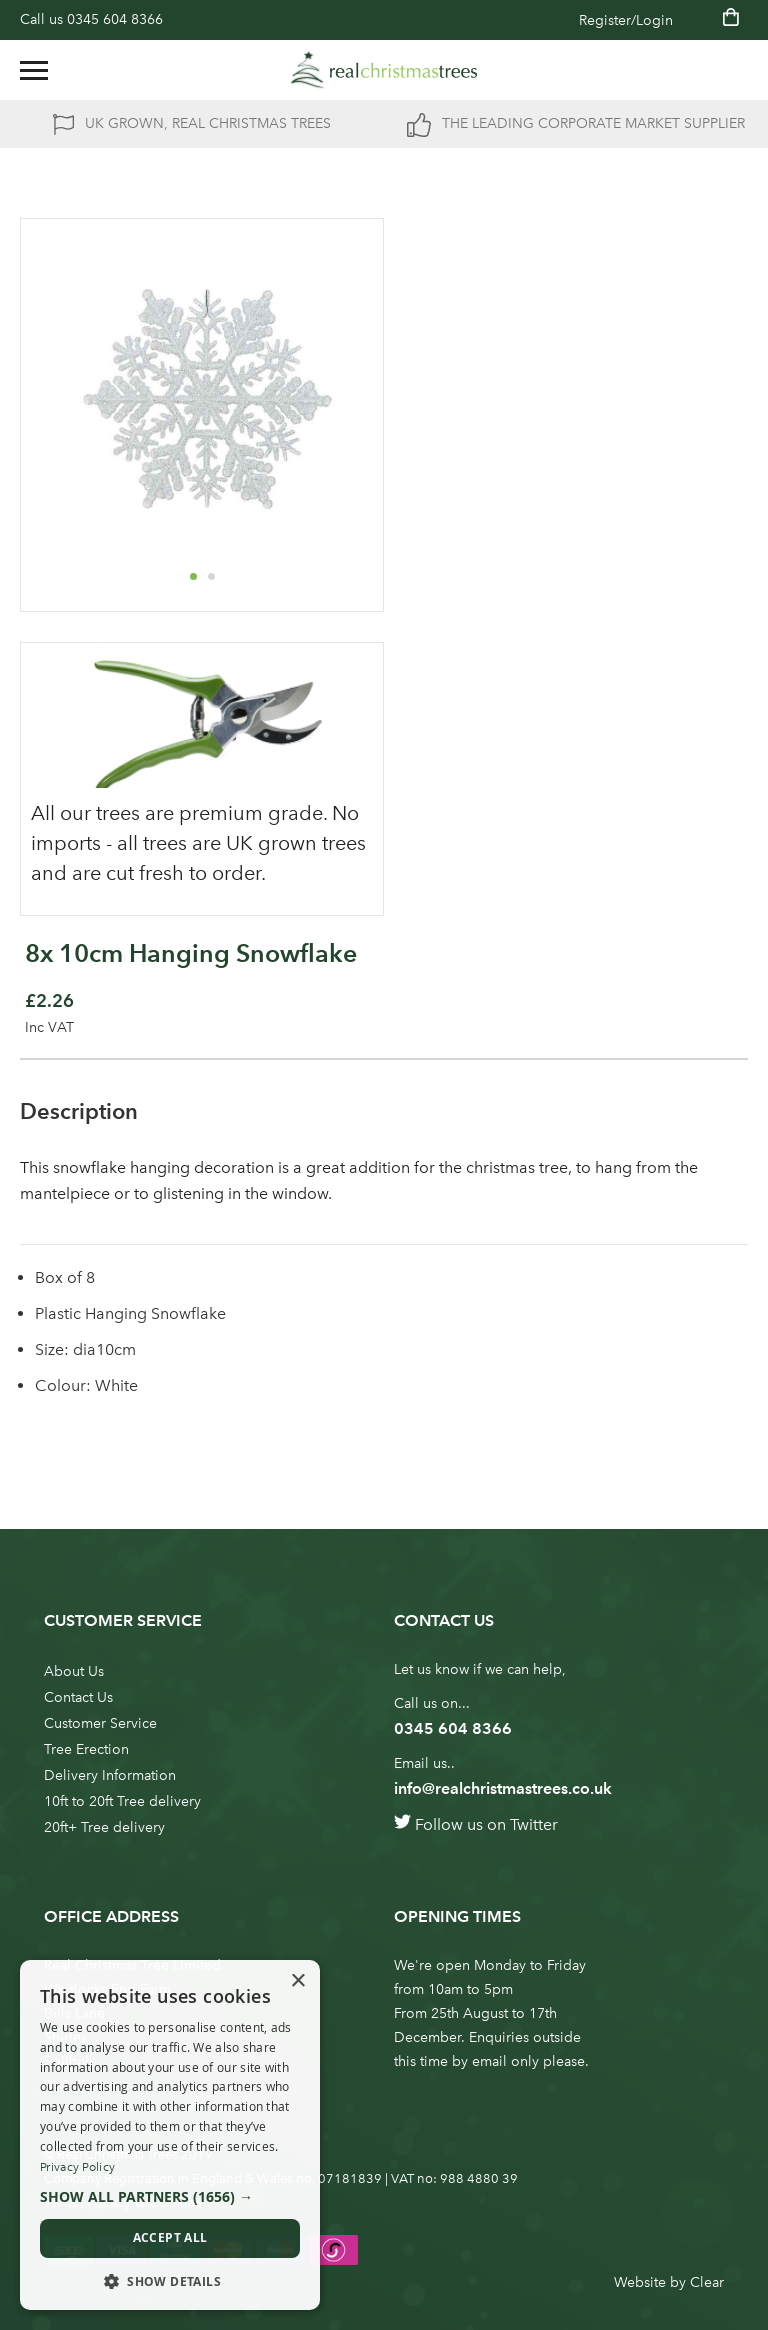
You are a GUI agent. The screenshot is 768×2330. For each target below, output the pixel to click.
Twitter (534, 1824)
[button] (193, 576)
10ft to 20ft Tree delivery (122, 1801)
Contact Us (78, 1697)
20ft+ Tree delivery (104, 1827)
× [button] (297, 1981)
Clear (707, 2282)
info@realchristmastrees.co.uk (503, 1788)
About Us (74, 1671)
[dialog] (170, 2135)
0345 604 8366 (115, 19)
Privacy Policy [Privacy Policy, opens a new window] (77, 2167)
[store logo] (384, 70)
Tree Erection (86, 1749)
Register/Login (626, 20)
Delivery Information (110, 1775)
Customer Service (100, 1723)
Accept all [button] (170, 2237)
